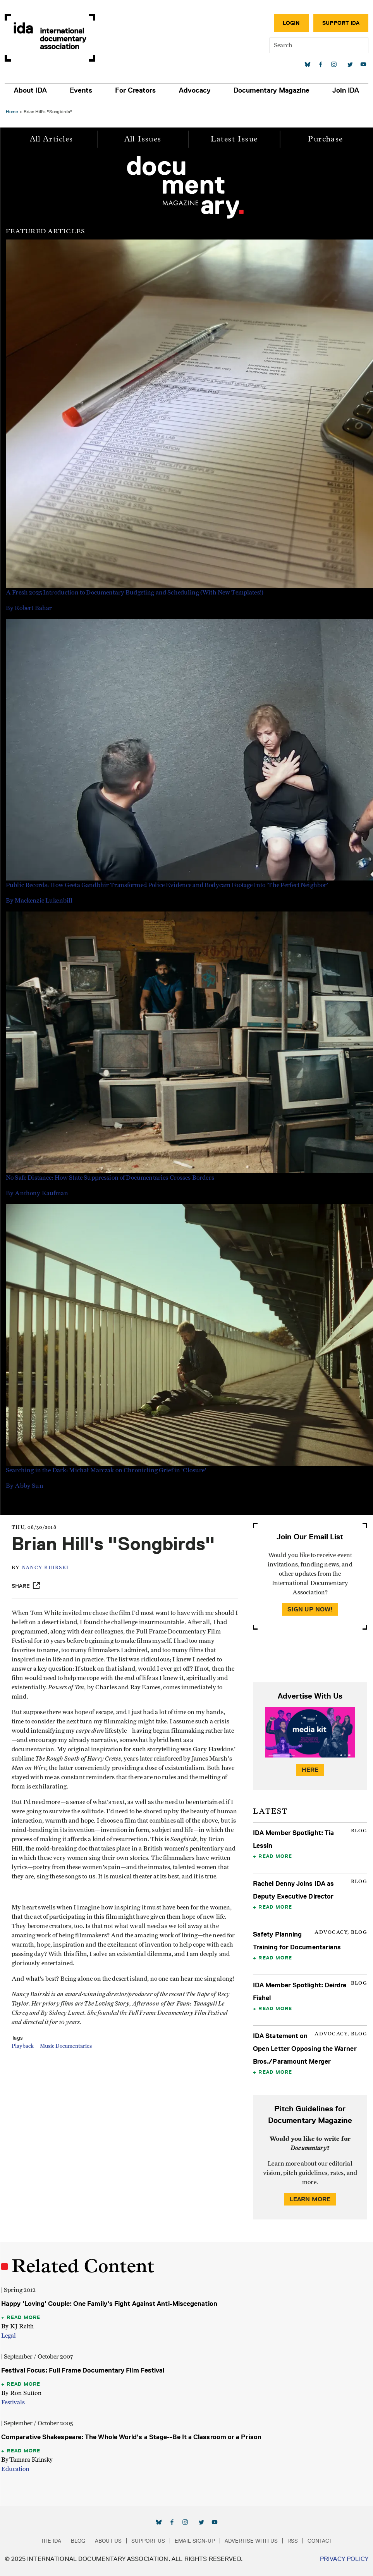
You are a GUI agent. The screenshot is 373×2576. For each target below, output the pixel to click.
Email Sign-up (195, 2540)
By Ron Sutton (21, 2393)
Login (291, 22)
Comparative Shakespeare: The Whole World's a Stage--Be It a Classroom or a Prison (131, 2437)
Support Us (148, 2540)
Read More (275, 1855)
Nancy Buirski (45, 1567)
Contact (320, 2540)
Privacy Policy (344, 2558)
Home (12, 111)
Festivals (13, 2402)
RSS (292, 2540)
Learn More (310, 2199)
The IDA (51, 2540)
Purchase (325, 138)
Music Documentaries (66, 2046)
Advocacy (195, 90)
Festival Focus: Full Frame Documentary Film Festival (82, 2370)
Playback (23, 2046)
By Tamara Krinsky (27, 2459)
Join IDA (345, 90)
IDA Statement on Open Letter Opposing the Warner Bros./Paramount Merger (305, 2048)
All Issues (143, 138)
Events (81, 90)
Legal (8, 2336)
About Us (108, 2540)
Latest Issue (234, 138)
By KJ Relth (17, 2326)
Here (310, 1769)
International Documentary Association (50, 38)
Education (15, 2469)
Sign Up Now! (310, 1609)
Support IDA (340, 22)
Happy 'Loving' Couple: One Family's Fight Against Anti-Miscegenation (109, 2303)
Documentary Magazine (271, 90)
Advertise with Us (251, 2540)
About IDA (30, 90)
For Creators (135, 90)
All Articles (51, 138)
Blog (78, 2540)
